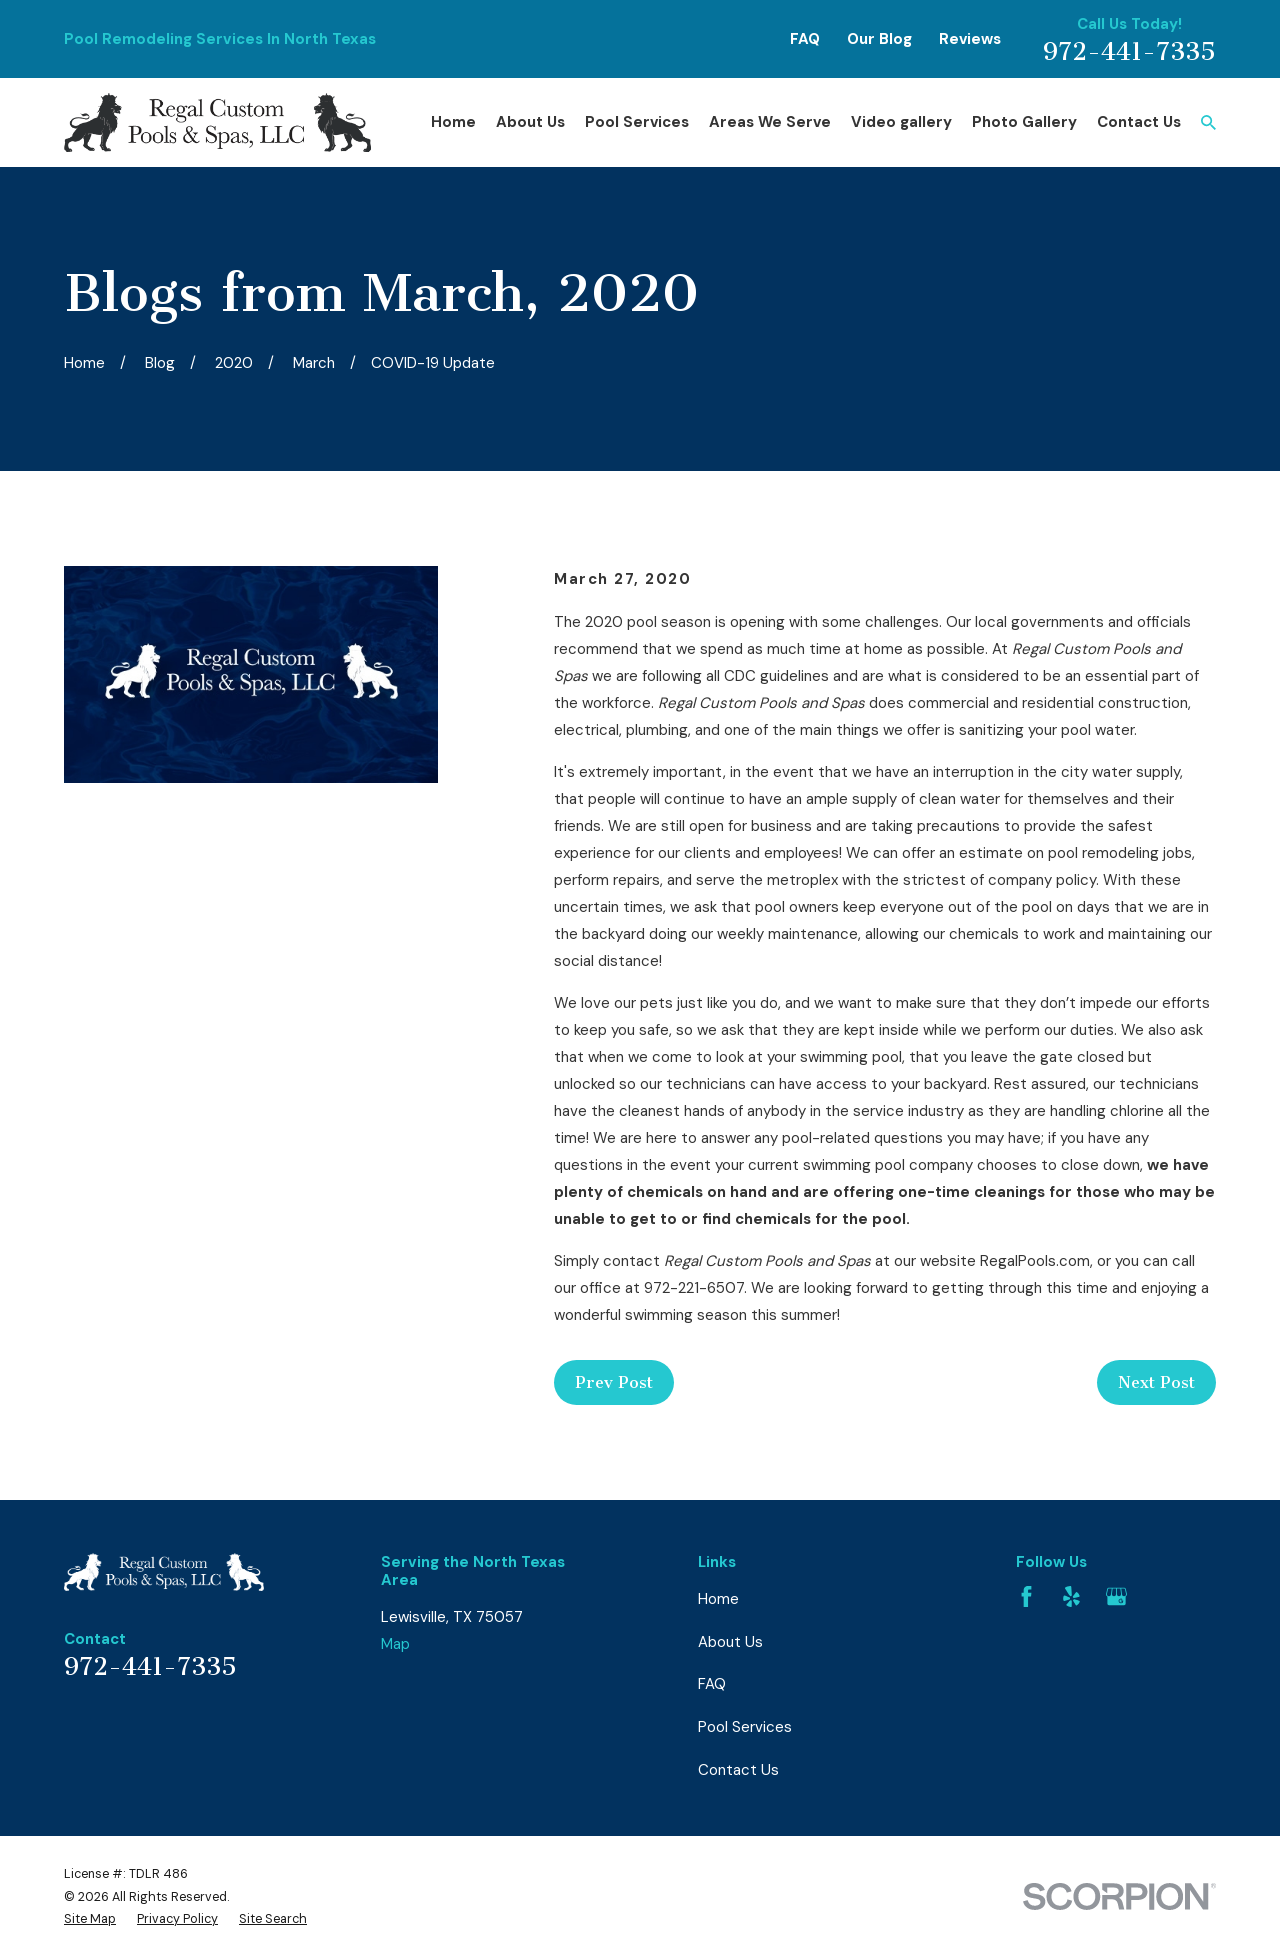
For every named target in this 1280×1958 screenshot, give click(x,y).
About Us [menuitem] (530, 122)
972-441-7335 (1129, 52)
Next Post (1156, 1382)
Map (395, 1644)
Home (718, 1599)
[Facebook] (1026, 1596)
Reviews (970, 39)
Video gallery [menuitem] (901, 122)
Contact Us (738, 1770)
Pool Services (745, 1727)
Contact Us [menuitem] (1139, 122)
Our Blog (879, 39)
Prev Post (614, 1382)
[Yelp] (1071, 1596)
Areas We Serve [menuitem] (770, 122)
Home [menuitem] (453, 122)
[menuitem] (90, 1919)
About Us (730, 1642)
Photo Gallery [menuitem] (1024, 122)
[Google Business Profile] (1116, 1596)
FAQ (805, 39)
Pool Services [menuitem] (637, 122)
